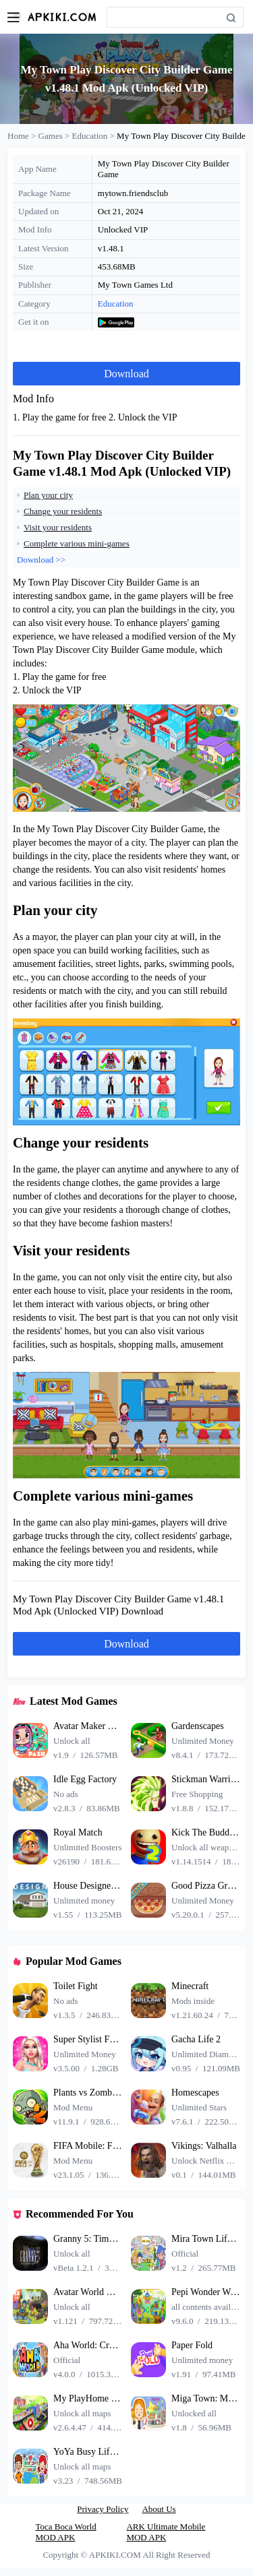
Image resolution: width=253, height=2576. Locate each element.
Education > (94, 136)
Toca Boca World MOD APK (66, 2531)
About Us (158, 2509)
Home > (22, 136)
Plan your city (48, 495)
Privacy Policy (102, 2509)
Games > (55, 136)
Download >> (41, 560)
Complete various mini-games (77, 543)
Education (116, 304)
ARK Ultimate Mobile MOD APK (165, 2531)
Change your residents (63, 511)
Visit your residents (58, 527)
